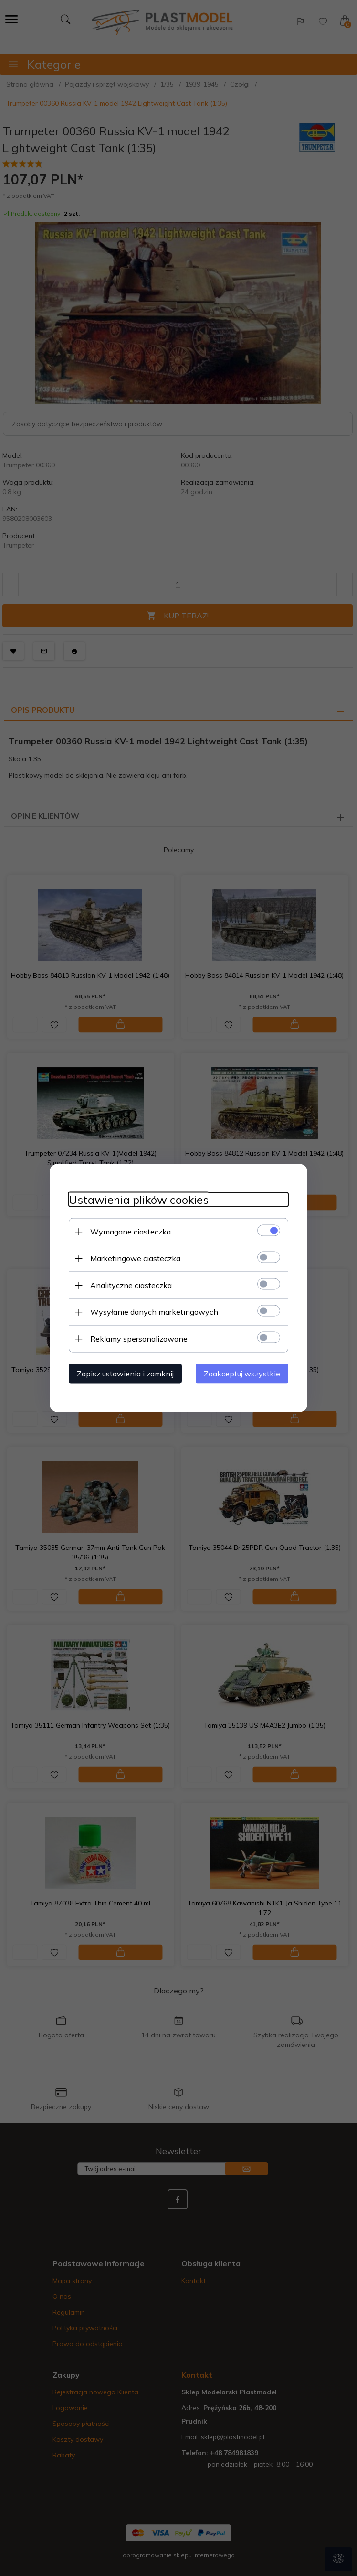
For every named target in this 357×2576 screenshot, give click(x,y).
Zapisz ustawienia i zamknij (125, 1373)
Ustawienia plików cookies (139, 1200)
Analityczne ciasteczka (131, 1285)
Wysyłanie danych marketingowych (154, 1312)
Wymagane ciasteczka (130, 1231)
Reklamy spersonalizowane (139, 1338)
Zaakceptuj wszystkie (242, 1373)
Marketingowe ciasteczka (135, 1258)
